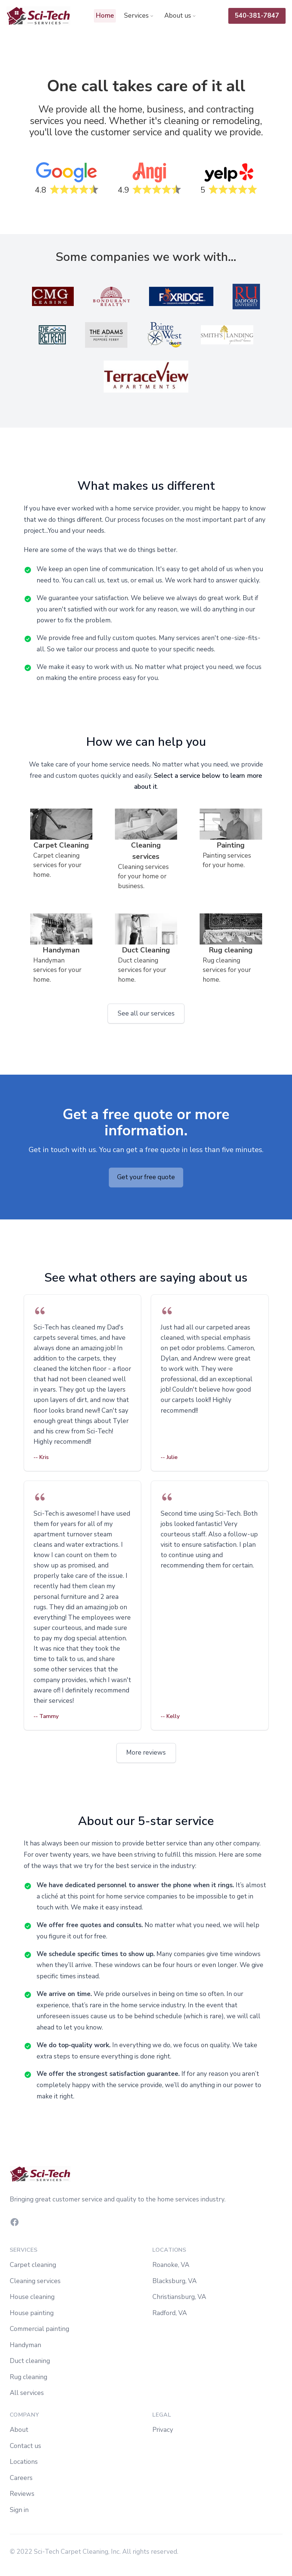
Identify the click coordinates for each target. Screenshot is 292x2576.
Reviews (22, 2493)
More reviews (146, 1752)
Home (105, 15)
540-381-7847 (257, 15)
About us (180, 15)
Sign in (19, 2510)
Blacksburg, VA (174, 2281)
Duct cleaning (30, 2361)
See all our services (146, 1013)
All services (27, 2393)
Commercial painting (39, 2329)
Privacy (162, 2429)
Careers (21, 2478)
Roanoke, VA (170, 2265)
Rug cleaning (28, 2377)
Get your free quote (146, 1177)
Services (139, 15)
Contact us (25, 2446)
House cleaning (32, 2297)
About (19, 2429)
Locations (24, 2461)
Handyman (25, 2345)
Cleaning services (35, 2281)
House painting (32, 2313)
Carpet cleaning (33, 2265)
